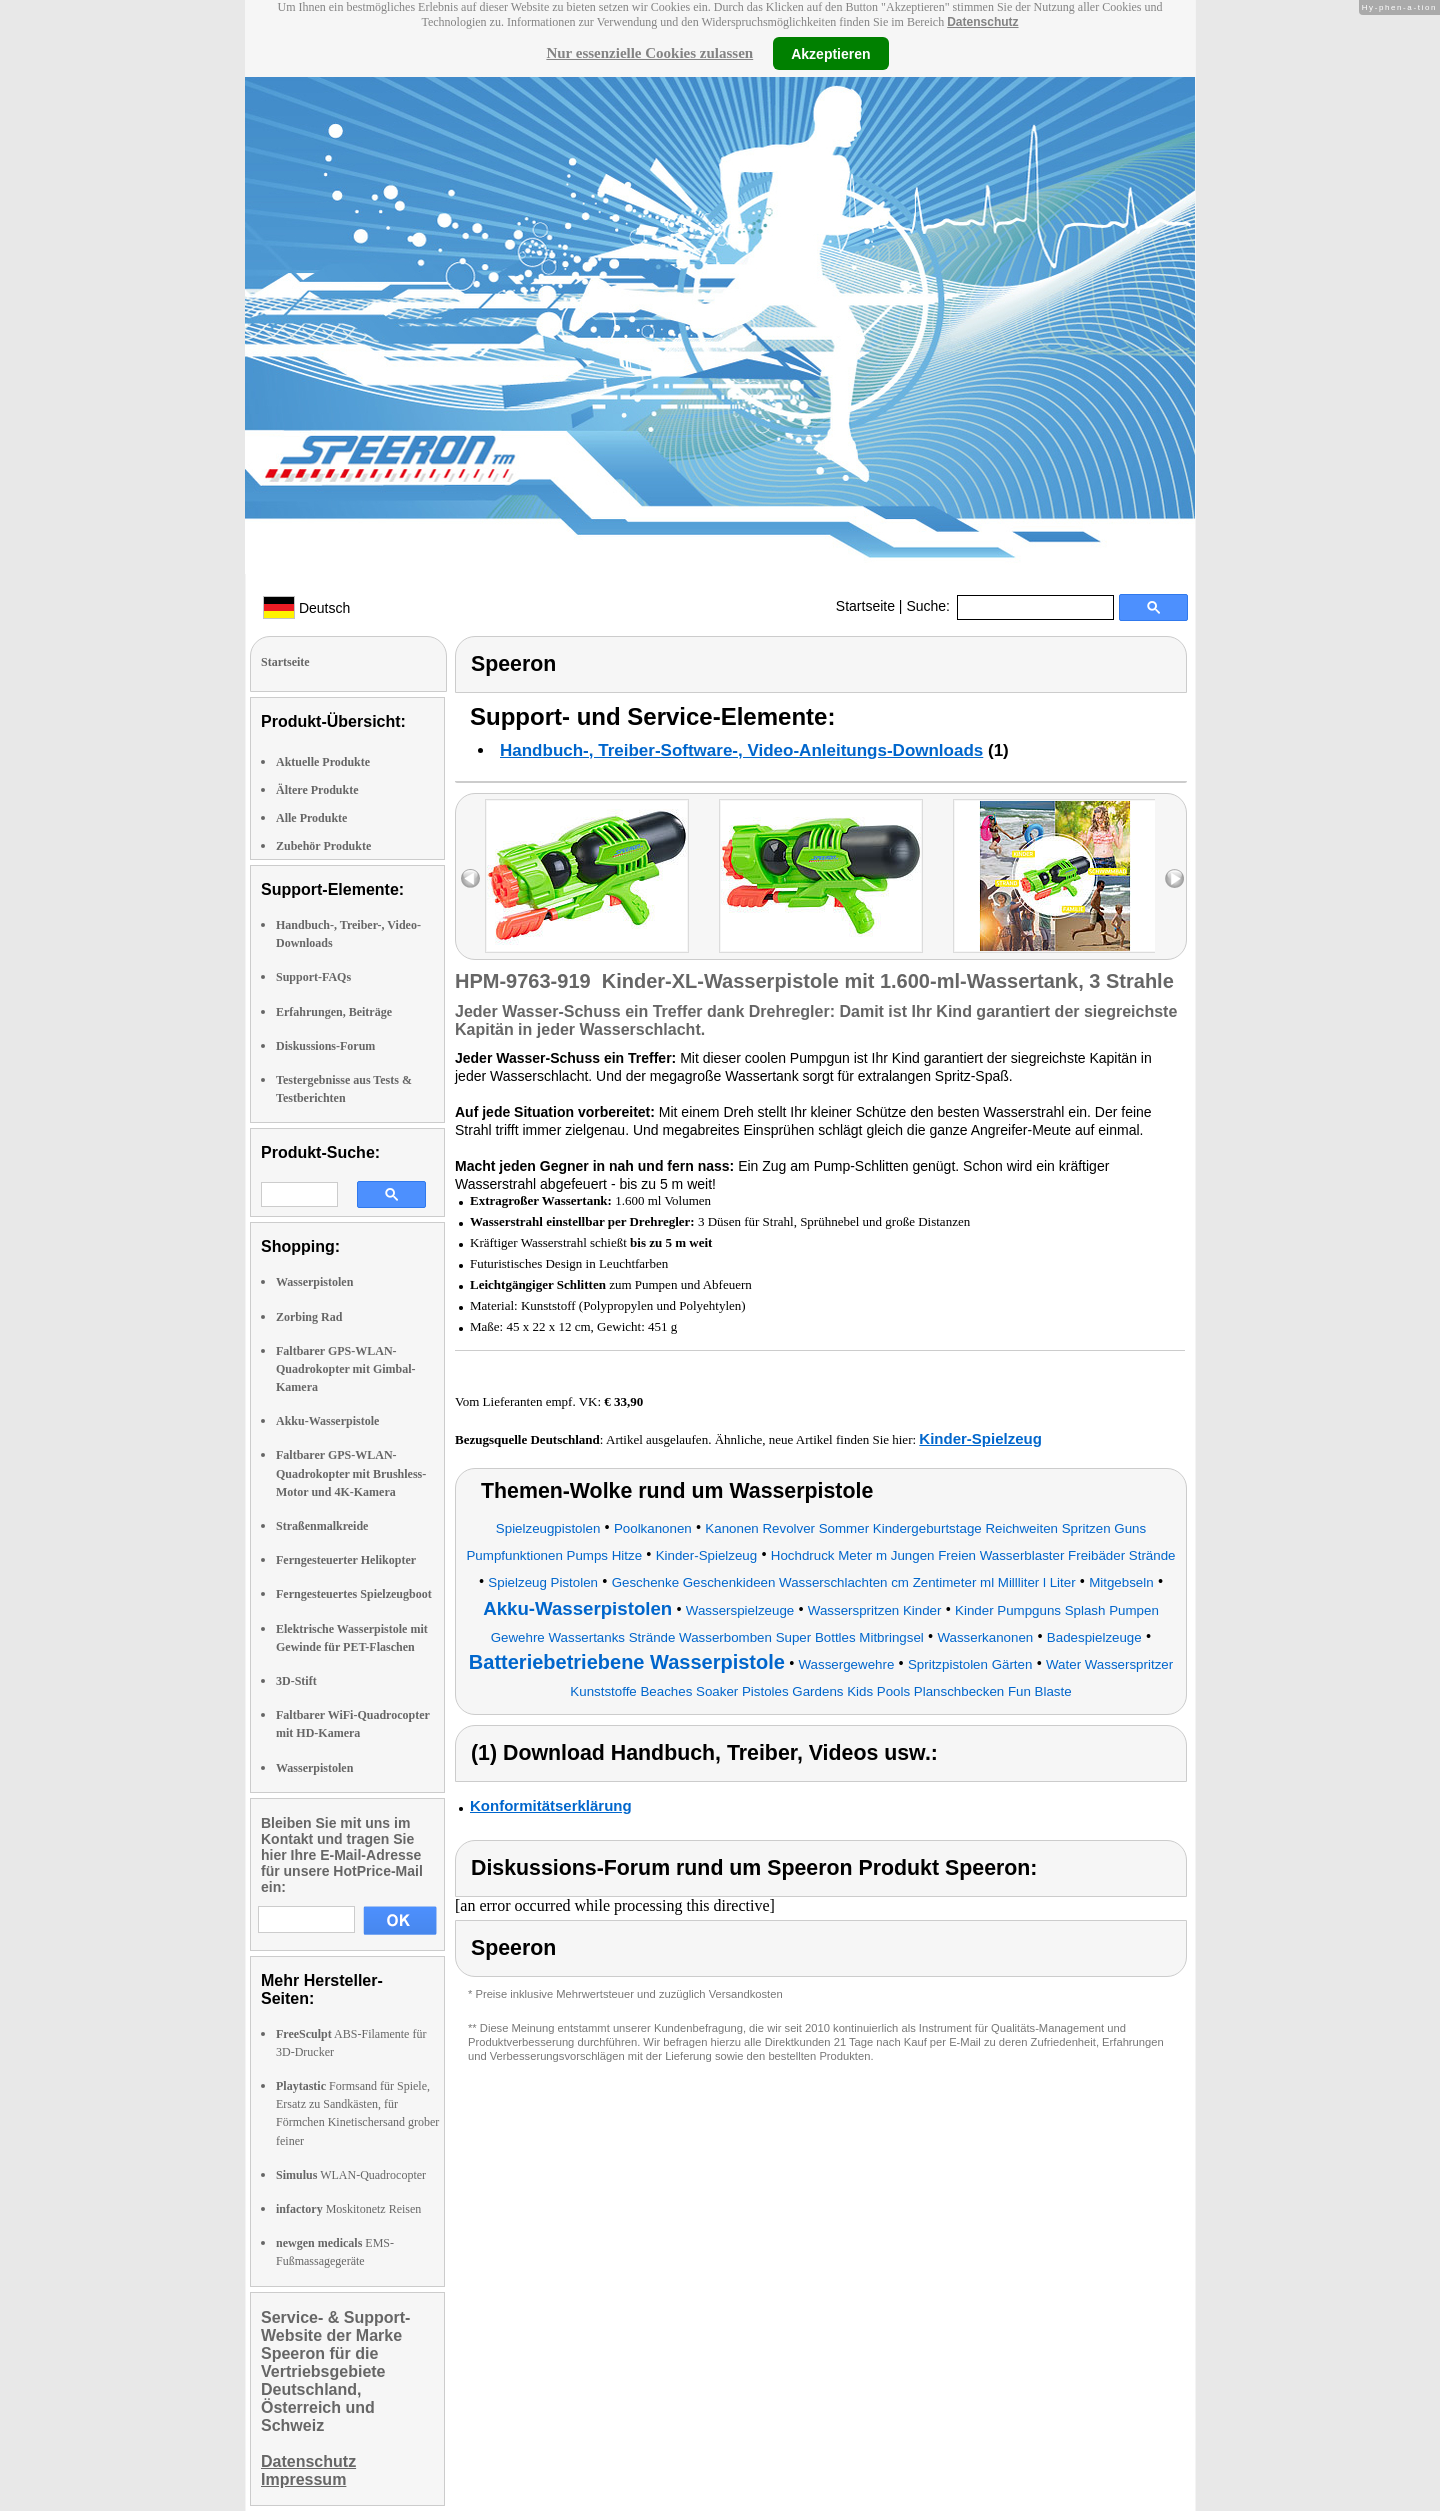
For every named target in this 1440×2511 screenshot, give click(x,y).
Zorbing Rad (309, 1317)
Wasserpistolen (314, 1282)
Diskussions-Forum (325, 1046)
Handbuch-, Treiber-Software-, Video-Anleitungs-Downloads (741, 750)
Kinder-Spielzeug (980, 1438)
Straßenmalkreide (322, 1526)
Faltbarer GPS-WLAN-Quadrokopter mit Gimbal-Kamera (346, 1369)
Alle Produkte (311, 818)
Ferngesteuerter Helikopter (346, 1560)
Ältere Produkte (317, 790)
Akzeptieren (830, 53)
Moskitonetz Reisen (348, 2209)
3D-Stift (296, 1681)
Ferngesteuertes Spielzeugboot (354, 1594)
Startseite (865, 606)
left (470, 878)
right (1174, 878)
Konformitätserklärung (551, 1805)
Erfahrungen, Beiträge (334, 1012)
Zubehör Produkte (323, 846)
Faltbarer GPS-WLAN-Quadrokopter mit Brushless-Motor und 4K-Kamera (351, 1473)
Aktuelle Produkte (323, 762)
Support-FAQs (313, 977)
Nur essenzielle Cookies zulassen (649, 53)
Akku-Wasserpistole (327, 1421)
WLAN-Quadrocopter (351, 2175)
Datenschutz (982, 22)
